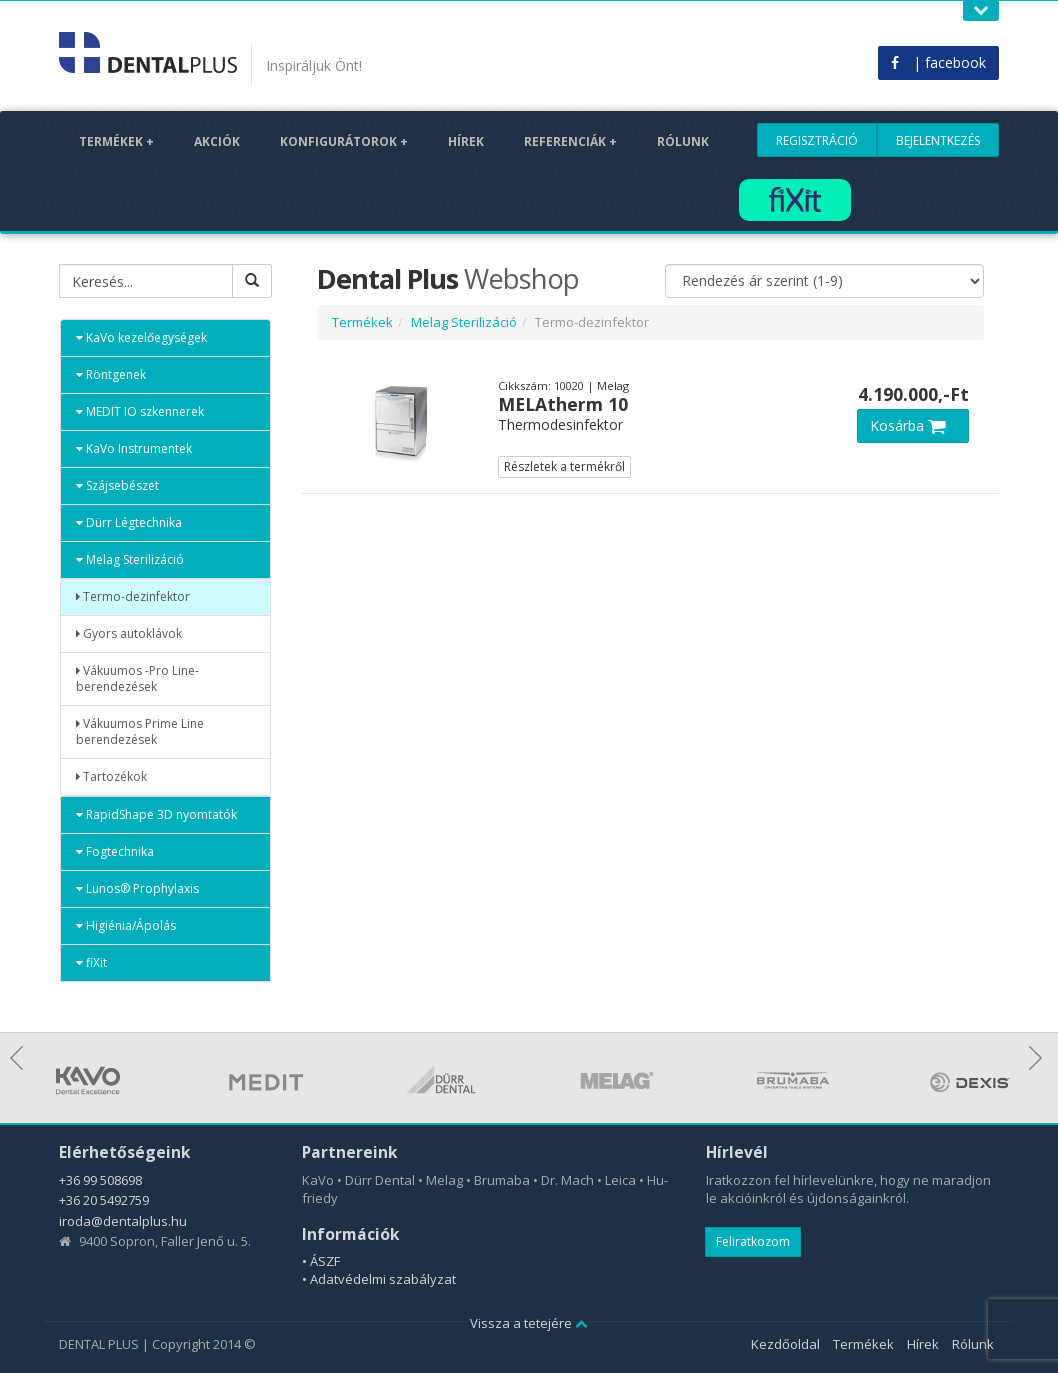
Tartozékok (111, 776)
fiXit (91, 962)
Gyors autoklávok (129, 633)
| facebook (938, 62)
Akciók (217, 141)
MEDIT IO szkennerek (140, 411)
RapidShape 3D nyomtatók (156, 814)
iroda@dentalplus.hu (123, 1221)
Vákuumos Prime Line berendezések (140, 731)
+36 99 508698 (100, 1180)
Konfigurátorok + (344, 141)
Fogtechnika (115, 851)
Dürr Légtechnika (129, 522)
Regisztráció (817, 140)
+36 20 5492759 (104, 1200)
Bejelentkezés (938, 140)
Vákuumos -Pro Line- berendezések (137, 678)
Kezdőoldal (785, 1344)
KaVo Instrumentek (134, 448)
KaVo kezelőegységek (141, 337)
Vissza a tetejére (529, 1323)
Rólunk (683, 141)
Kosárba (913, 425)
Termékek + (116, 141)
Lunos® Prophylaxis (137, 888)
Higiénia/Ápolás (126, 925)
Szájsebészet (117, 485)
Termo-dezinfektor (133, 596)
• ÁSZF (321, 1261)
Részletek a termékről (564, 466)
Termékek (362, 322)
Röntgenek (111, 374)
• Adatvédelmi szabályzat (379, 1279)
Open (981, 10)
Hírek (466, 141)
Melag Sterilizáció (130, 559)
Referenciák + (570, 141)
